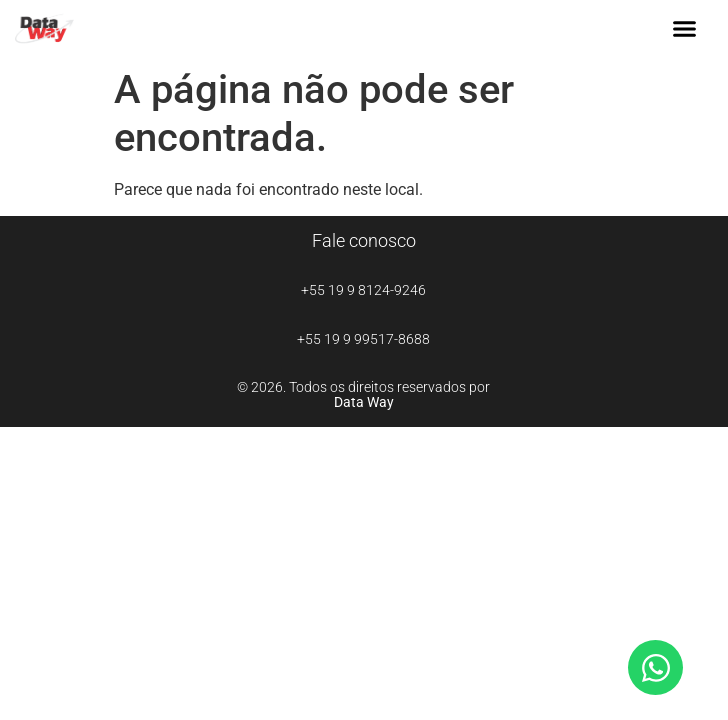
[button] (685, 29)
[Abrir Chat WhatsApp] (655, 667)
